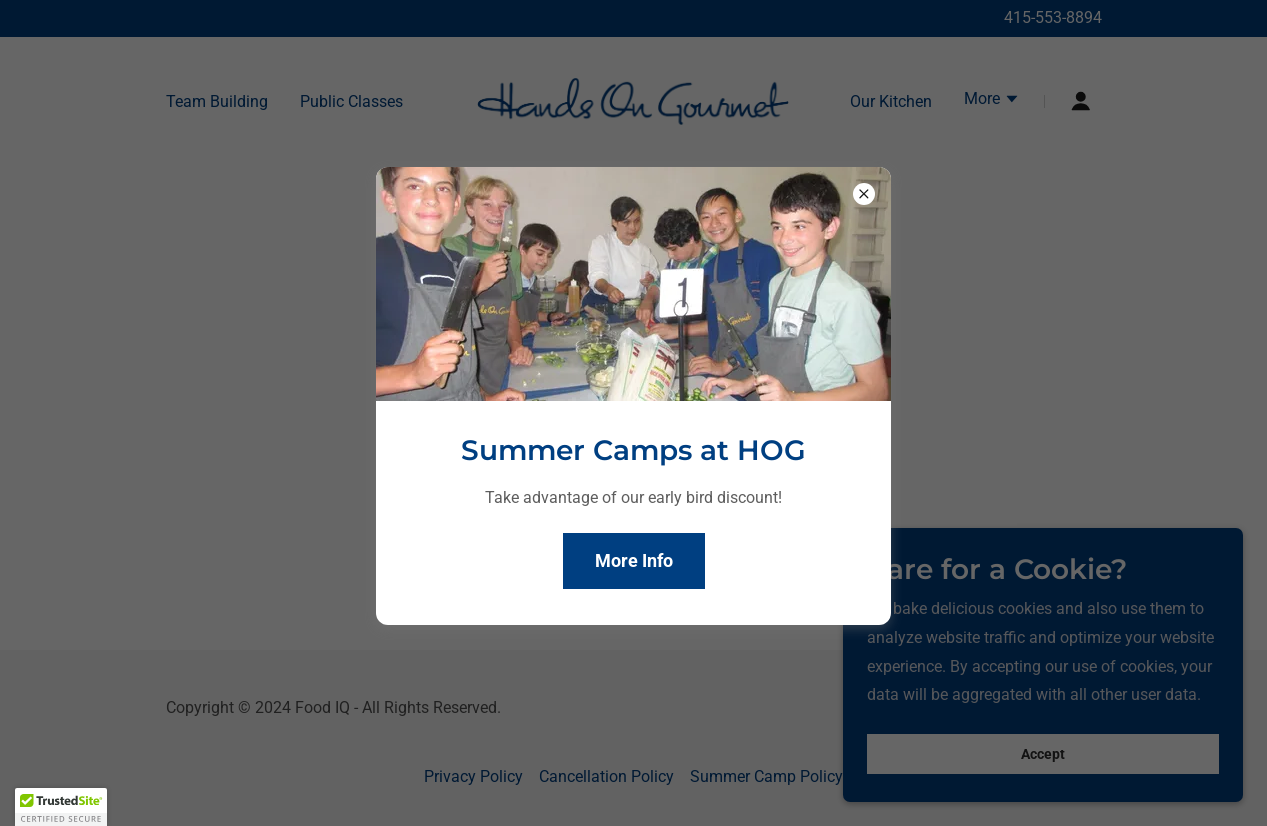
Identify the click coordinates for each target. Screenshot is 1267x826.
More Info (634, 560)
